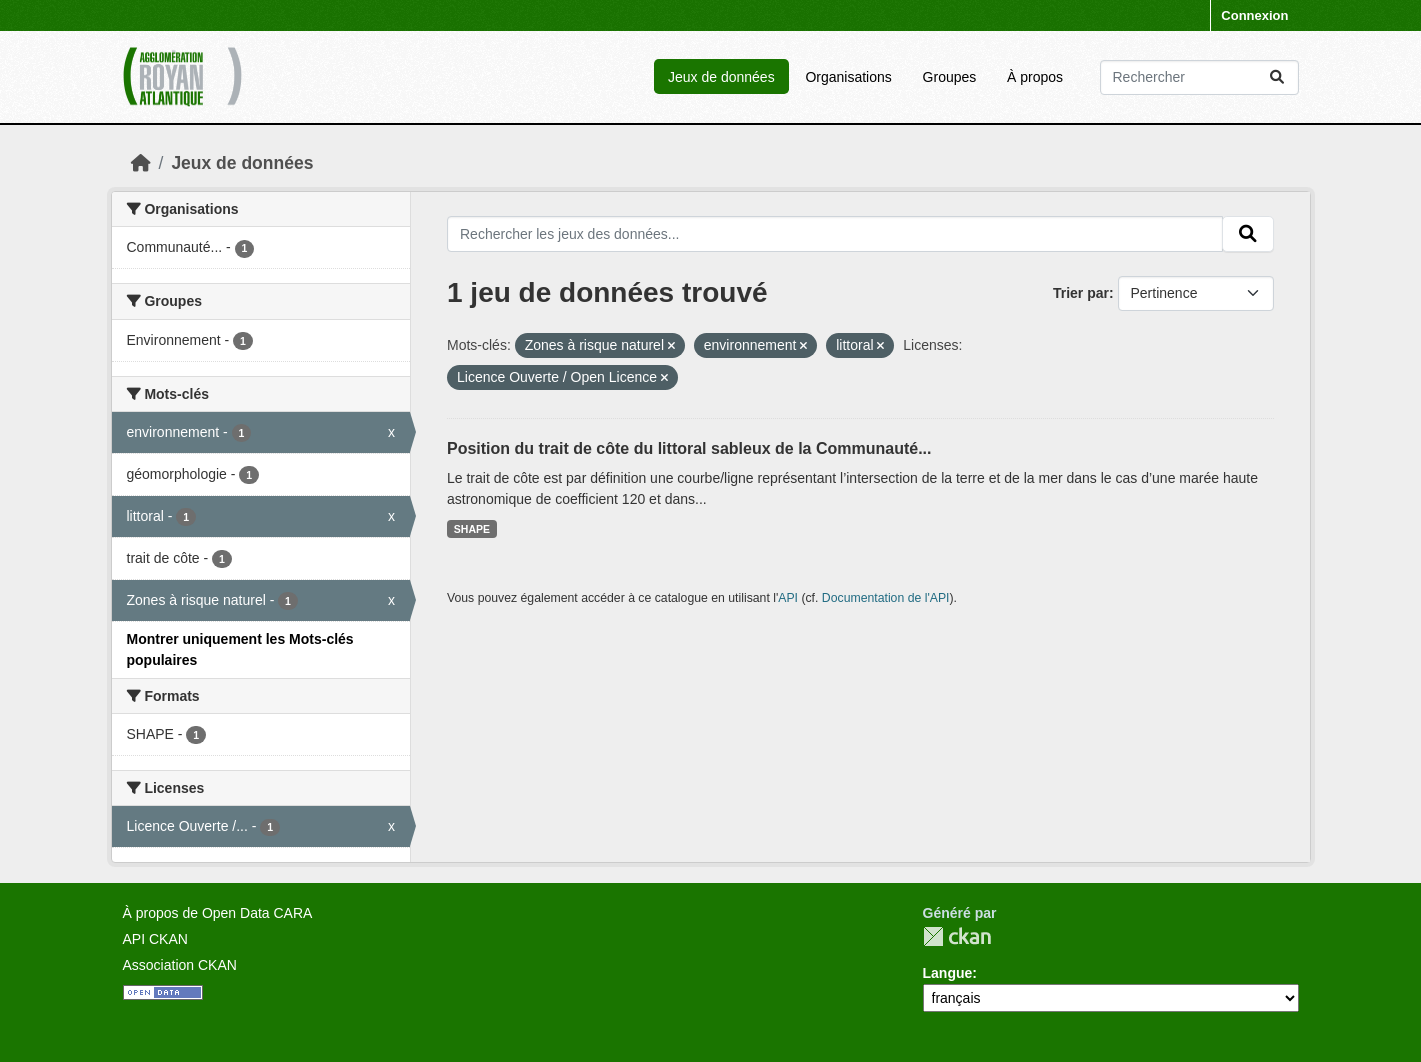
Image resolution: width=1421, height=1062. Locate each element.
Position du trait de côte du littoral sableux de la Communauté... (689, 448)
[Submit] (1277, 77)
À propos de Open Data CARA (218, 913)
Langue (948, 973)
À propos (1035, 77)
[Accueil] (141, 163)
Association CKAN (180, 965)
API (788, 598)
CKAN (957, 936)
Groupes (950, 77)
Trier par (1081, 293)
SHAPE (472, 529)
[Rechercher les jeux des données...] (1199, 77)
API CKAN (155, 939)
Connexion (1254, 15)
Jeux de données (721, 77)
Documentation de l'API (886, 598)
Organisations (848, 77)
